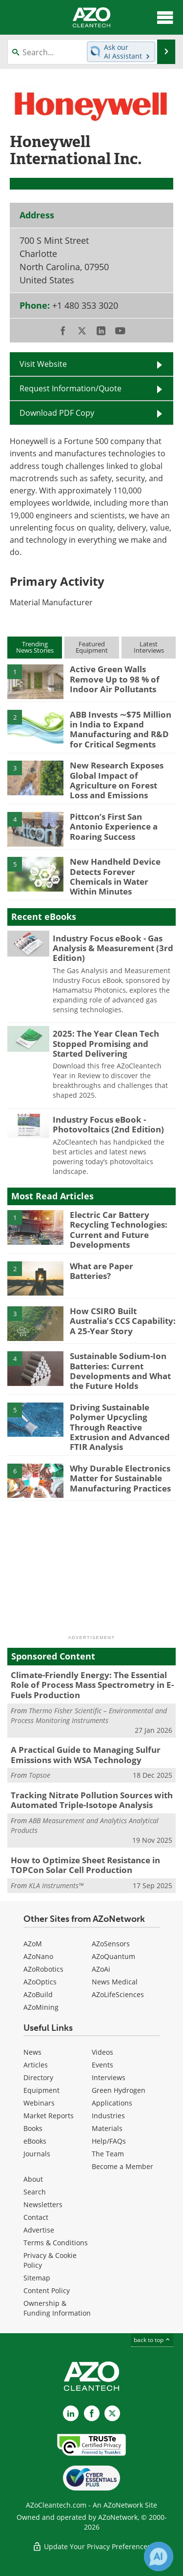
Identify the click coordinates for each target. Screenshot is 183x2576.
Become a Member (122, 2166)
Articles (35, 2064)
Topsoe (39, 1775)
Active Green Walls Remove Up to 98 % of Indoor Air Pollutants (115, 679)
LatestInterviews (149, 647)
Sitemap (36, 2277)
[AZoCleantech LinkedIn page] (71, 2413)
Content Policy (46, 2290)
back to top (152, 2340)
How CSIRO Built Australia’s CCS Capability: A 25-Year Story (123, 1321)
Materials (107, 2128)
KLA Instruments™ (56, 1885)
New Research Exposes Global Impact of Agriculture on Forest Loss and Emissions (116, 780)
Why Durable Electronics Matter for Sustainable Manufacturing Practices (120, 1478)
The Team (108, 2153)
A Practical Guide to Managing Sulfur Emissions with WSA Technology (86, 1754)
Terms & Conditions (55, 2242)
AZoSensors (111, 1943)
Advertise (38, 2230)
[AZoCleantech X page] (112, 2413)
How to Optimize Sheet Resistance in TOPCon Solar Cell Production (85, 1864)
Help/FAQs (109, 2141)
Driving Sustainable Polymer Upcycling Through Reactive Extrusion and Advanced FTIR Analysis (120, 1427)
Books (32, 2128)
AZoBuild (38, 1994)
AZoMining (41, 2007)
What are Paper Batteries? (101, 1270)
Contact (35, 2217)
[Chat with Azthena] (158, 2556)
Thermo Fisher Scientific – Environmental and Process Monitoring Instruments (89, 1715)
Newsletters (42, 2204)
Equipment (41, 2090)
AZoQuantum (113, 1956)
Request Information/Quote (71, 388)
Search (34, 2191)
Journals (36, 2153)
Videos (102, 2052)
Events (102, 2064)
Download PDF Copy (57, 412)
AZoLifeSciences (118, 1994)
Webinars (39, 2103)
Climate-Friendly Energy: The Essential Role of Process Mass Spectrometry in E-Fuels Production (92, 1685)
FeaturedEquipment (92, 647)
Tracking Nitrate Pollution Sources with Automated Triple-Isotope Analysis (92, 1799)
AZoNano (38, 1956)
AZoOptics (40, 1981)
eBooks (34, 2141)
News (32, 2052)
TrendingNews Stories (35, 647)
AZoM (32, 1943)
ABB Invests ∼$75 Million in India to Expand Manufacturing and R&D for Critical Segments (120, 729)
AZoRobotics (43, 1969)
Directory (38, 2077)
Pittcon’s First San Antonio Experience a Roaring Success (114, 826)
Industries (108, 2115)
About (33, 2179)
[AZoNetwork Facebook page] (92, 2413)
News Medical (115, 1981)
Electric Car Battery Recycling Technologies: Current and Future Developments (118, 1229)
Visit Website (43, 364)
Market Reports (48, 2115)
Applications (112, 2103)
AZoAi (101, 1969)
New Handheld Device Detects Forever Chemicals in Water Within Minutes (115, 876)
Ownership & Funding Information (57, 2308)
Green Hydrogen (118, 2090)
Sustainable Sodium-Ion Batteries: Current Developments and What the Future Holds (120, 1370)
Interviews (108, 2077)
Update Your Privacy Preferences (91, 2546)
